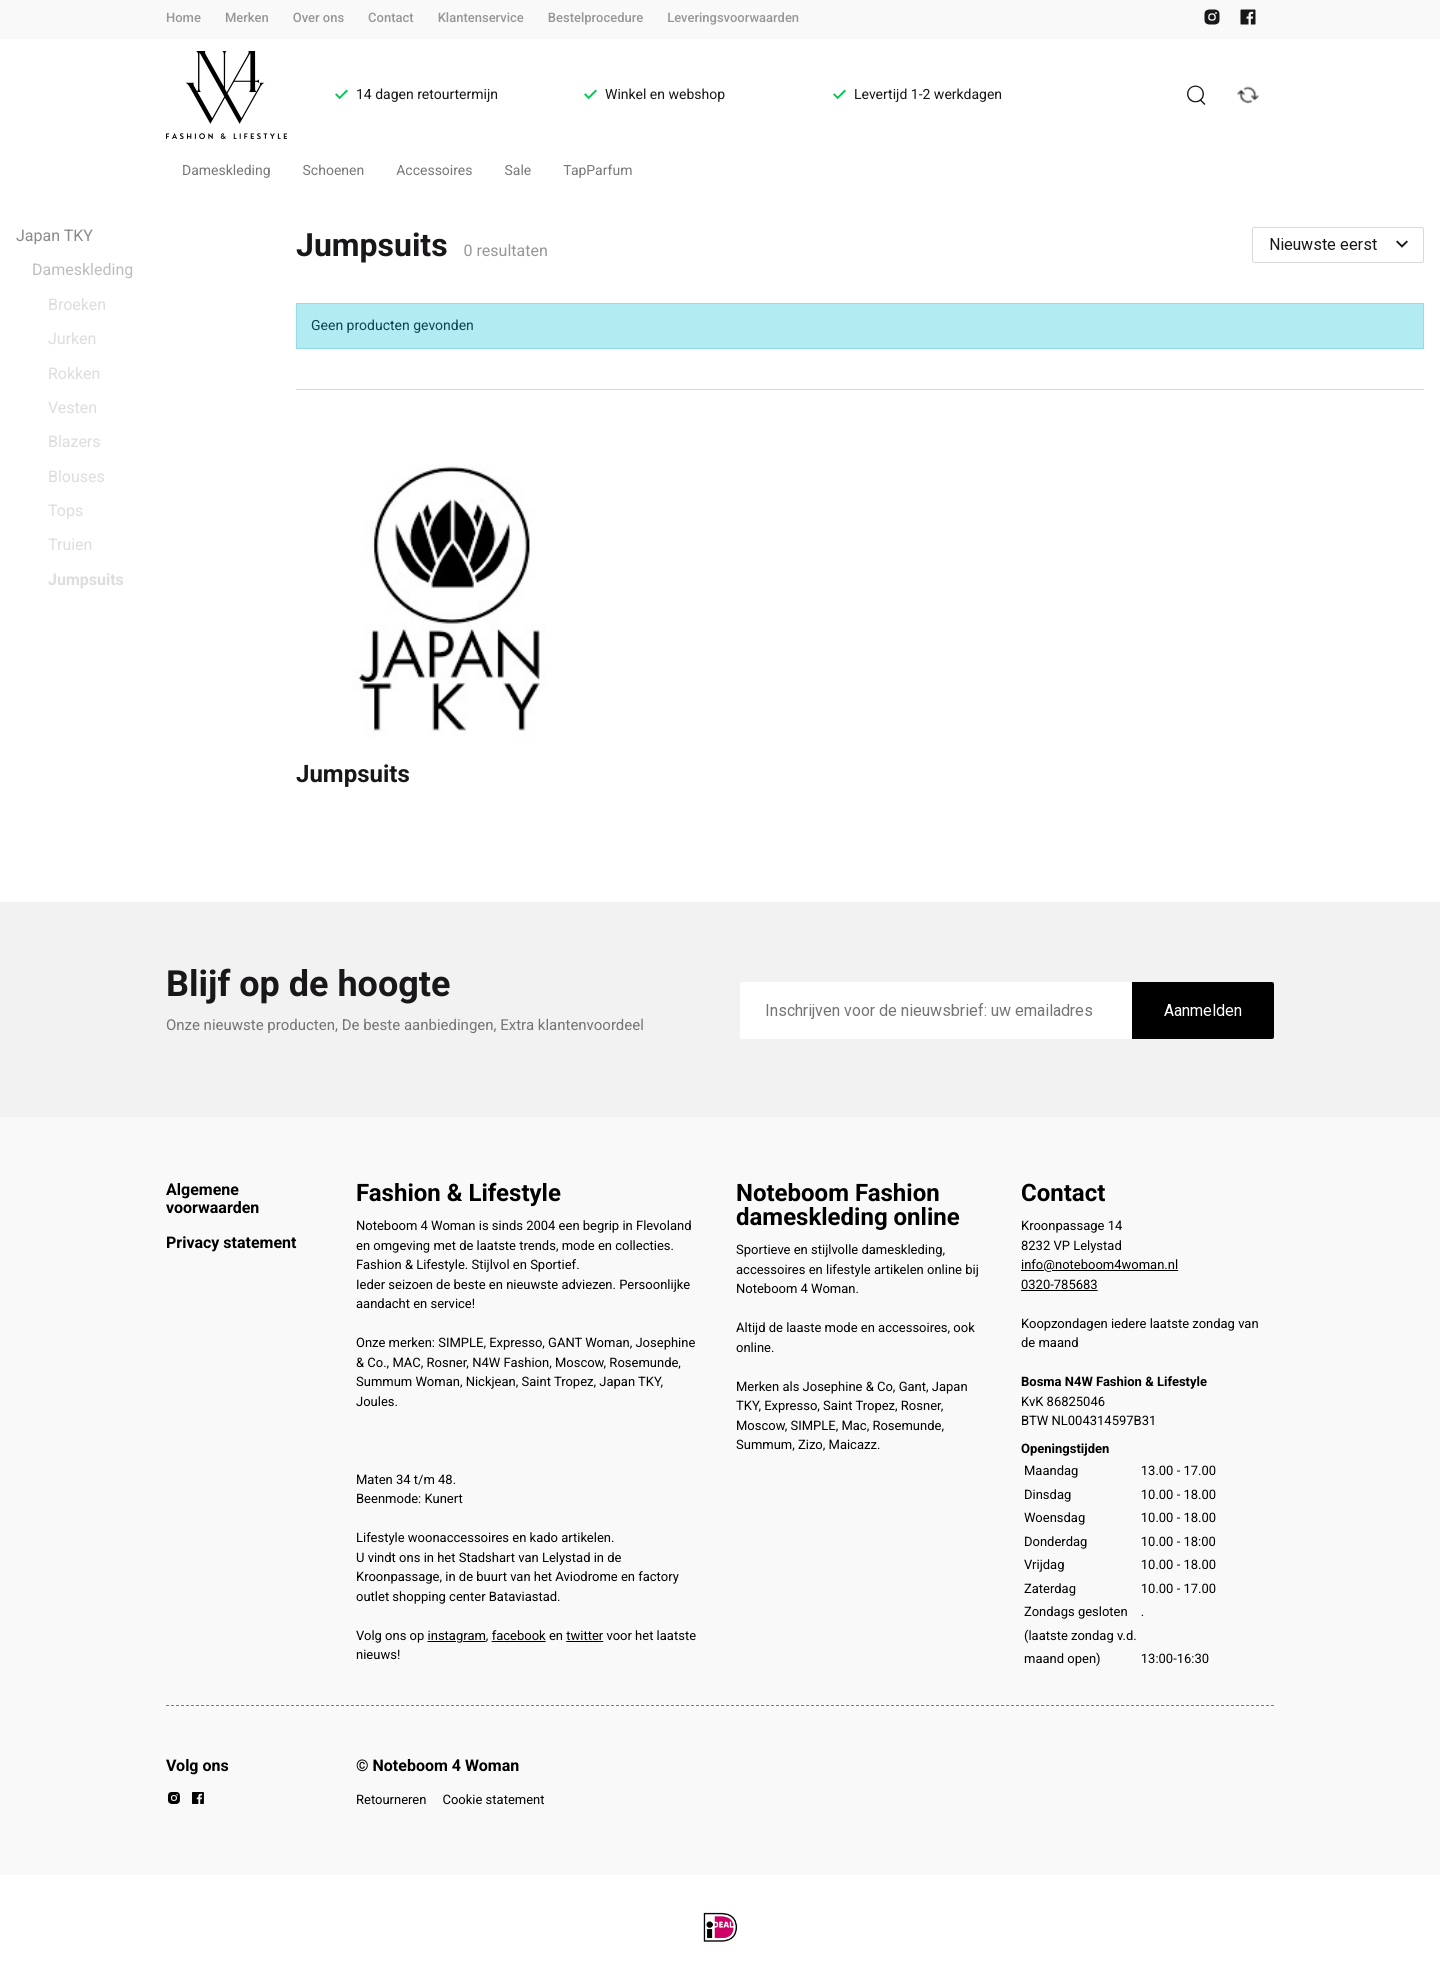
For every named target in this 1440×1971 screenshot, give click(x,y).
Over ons (318, 18)
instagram (457, 1636)
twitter (584, 1636)
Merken (247, 18)
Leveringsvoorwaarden (733, 18)
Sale (518, 171)
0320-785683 (1059, 1285)
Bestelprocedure (595, 18)
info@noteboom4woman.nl (1099, 1265)
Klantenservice (481, 18)
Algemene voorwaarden (212, 1198)
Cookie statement (493, 1800)
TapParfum (597, 171)
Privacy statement (231, 1242)
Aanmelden (1203, 1010)
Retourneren (391, 1800)
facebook (519, 1636)
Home (183, 18)
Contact (391, 18)
